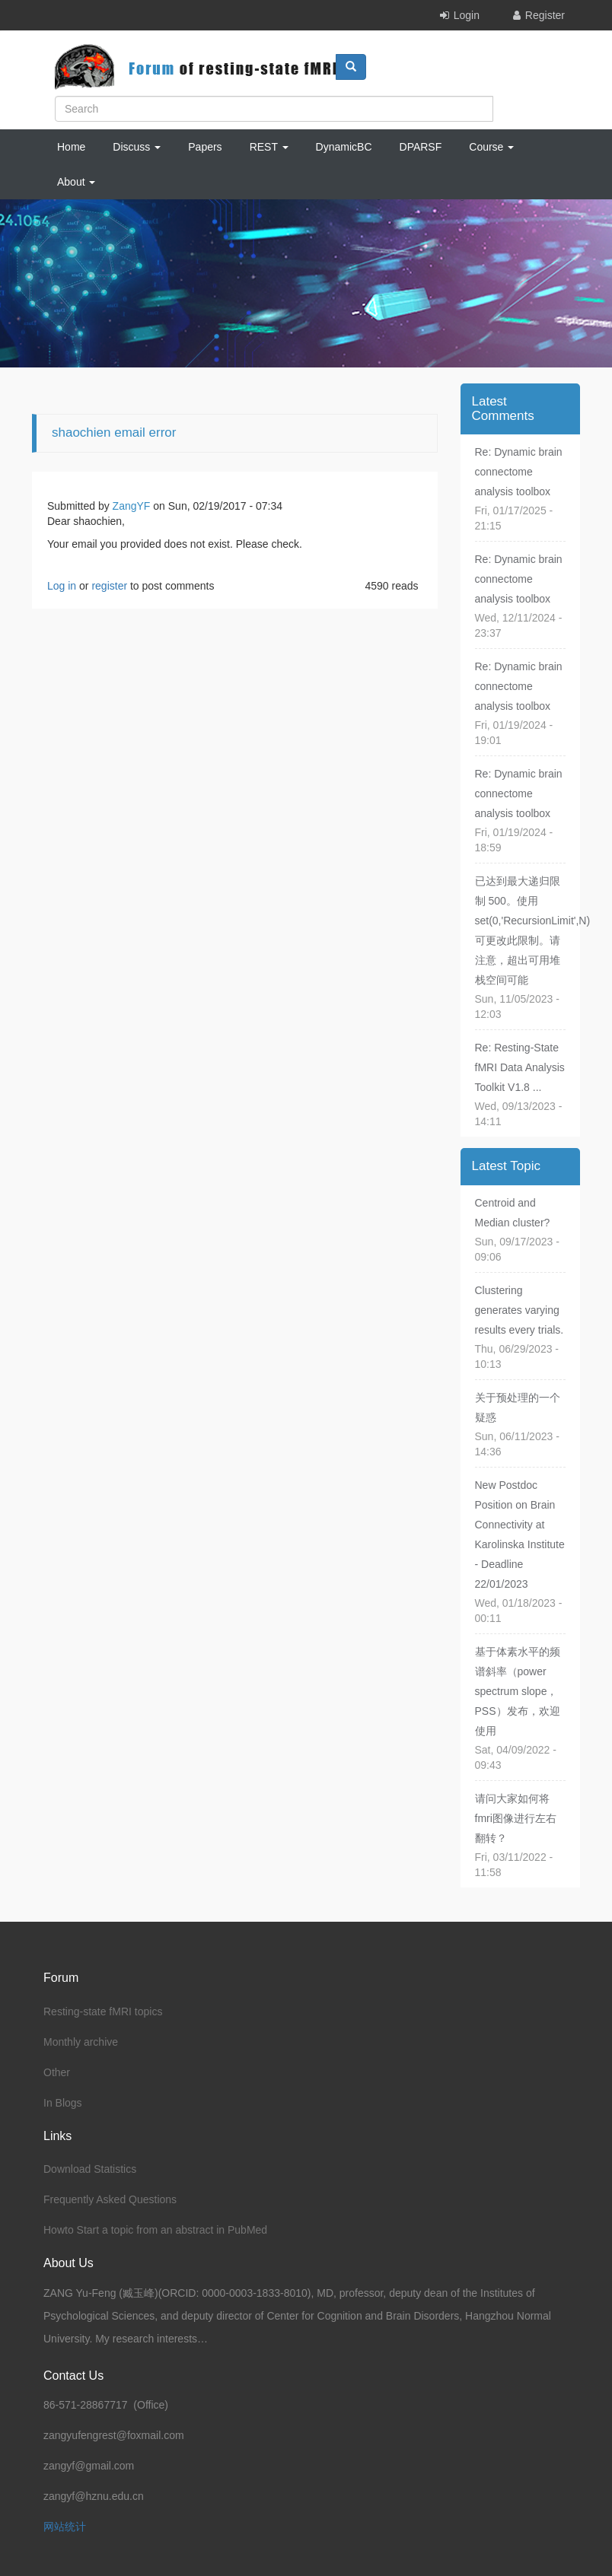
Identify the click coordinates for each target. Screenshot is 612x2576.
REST (269, 147)
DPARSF (421, 147)
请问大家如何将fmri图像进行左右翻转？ (515, 1818)
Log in (61, 586)
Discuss (137, 147)
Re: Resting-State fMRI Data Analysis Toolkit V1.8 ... (520, 1067)
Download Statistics (89, 2169)
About (76, 182)
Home (71, 147)
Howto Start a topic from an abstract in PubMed (155, 2230)
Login (467, 15)
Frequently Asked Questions (110, 2199)
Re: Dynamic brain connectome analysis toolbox (519, 472)
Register (545, 15)
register (109, 586)
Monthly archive (80, 2042)
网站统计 (64, 2526)
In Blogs (62, 2103)
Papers (205, 147)
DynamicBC (344, 147)
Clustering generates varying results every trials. (519, 1310)
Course (491, 147)
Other (56, 2072)
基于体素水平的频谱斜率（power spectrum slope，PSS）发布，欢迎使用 (517, 1691)
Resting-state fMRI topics (102, 2011)
